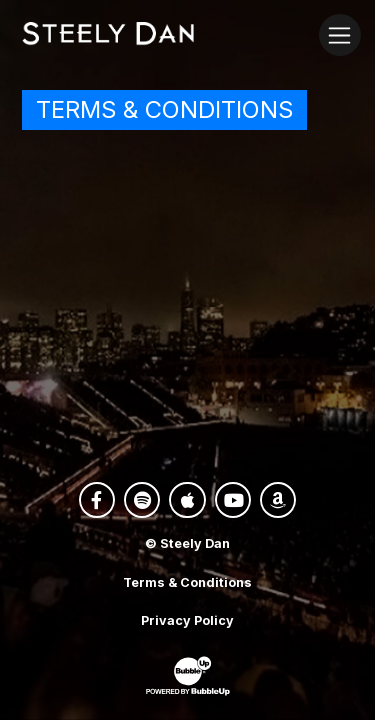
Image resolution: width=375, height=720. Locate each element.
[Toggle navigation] (339, 34)
